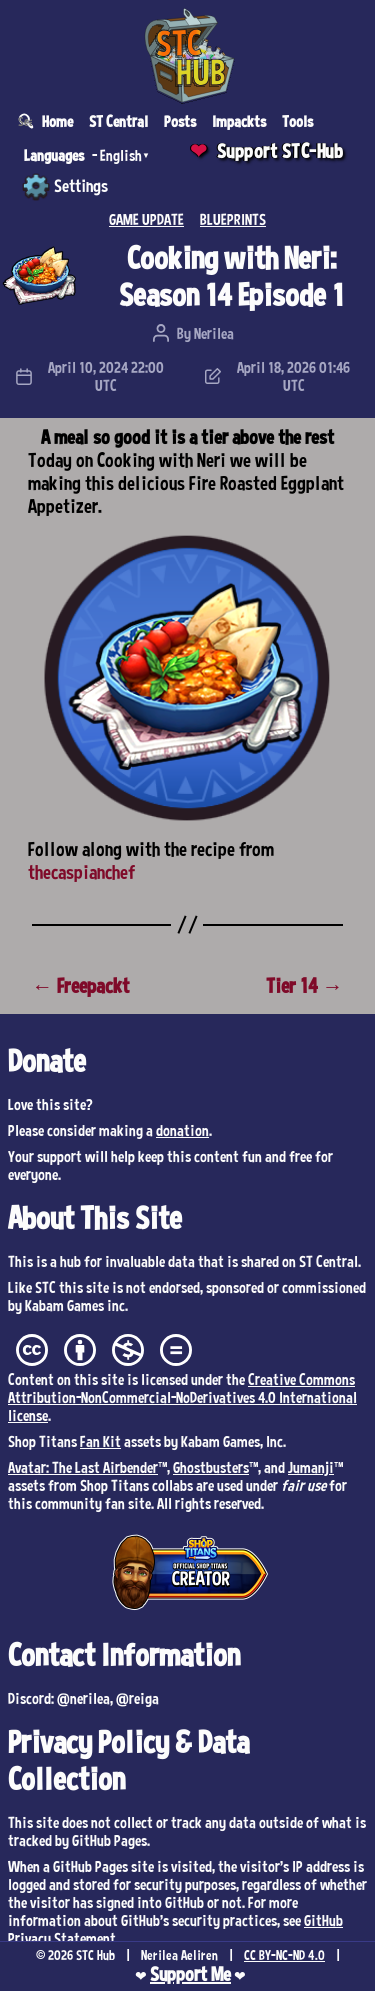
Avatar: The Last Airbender (83, 1467)
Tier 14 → (304, 985)
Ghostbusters (211, 1467)
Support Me (190, 1974)
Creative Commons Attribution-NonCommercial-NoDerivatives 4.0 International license (182, 1397)
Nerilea (214, 333)
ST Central (118, 121)
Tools (297, 121)
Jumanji (311, 1467)
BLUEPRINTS (233, 219)
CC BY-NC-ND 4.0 (284, 1955)
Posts (180, 121)
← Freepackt (80, 985)
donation (182, 1130)
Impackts (239, 121)
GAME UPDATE (146, 219)
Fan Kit (100, 1441)
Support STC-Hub (280, 151)
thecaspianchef (81, 872)
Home (57, 121)
